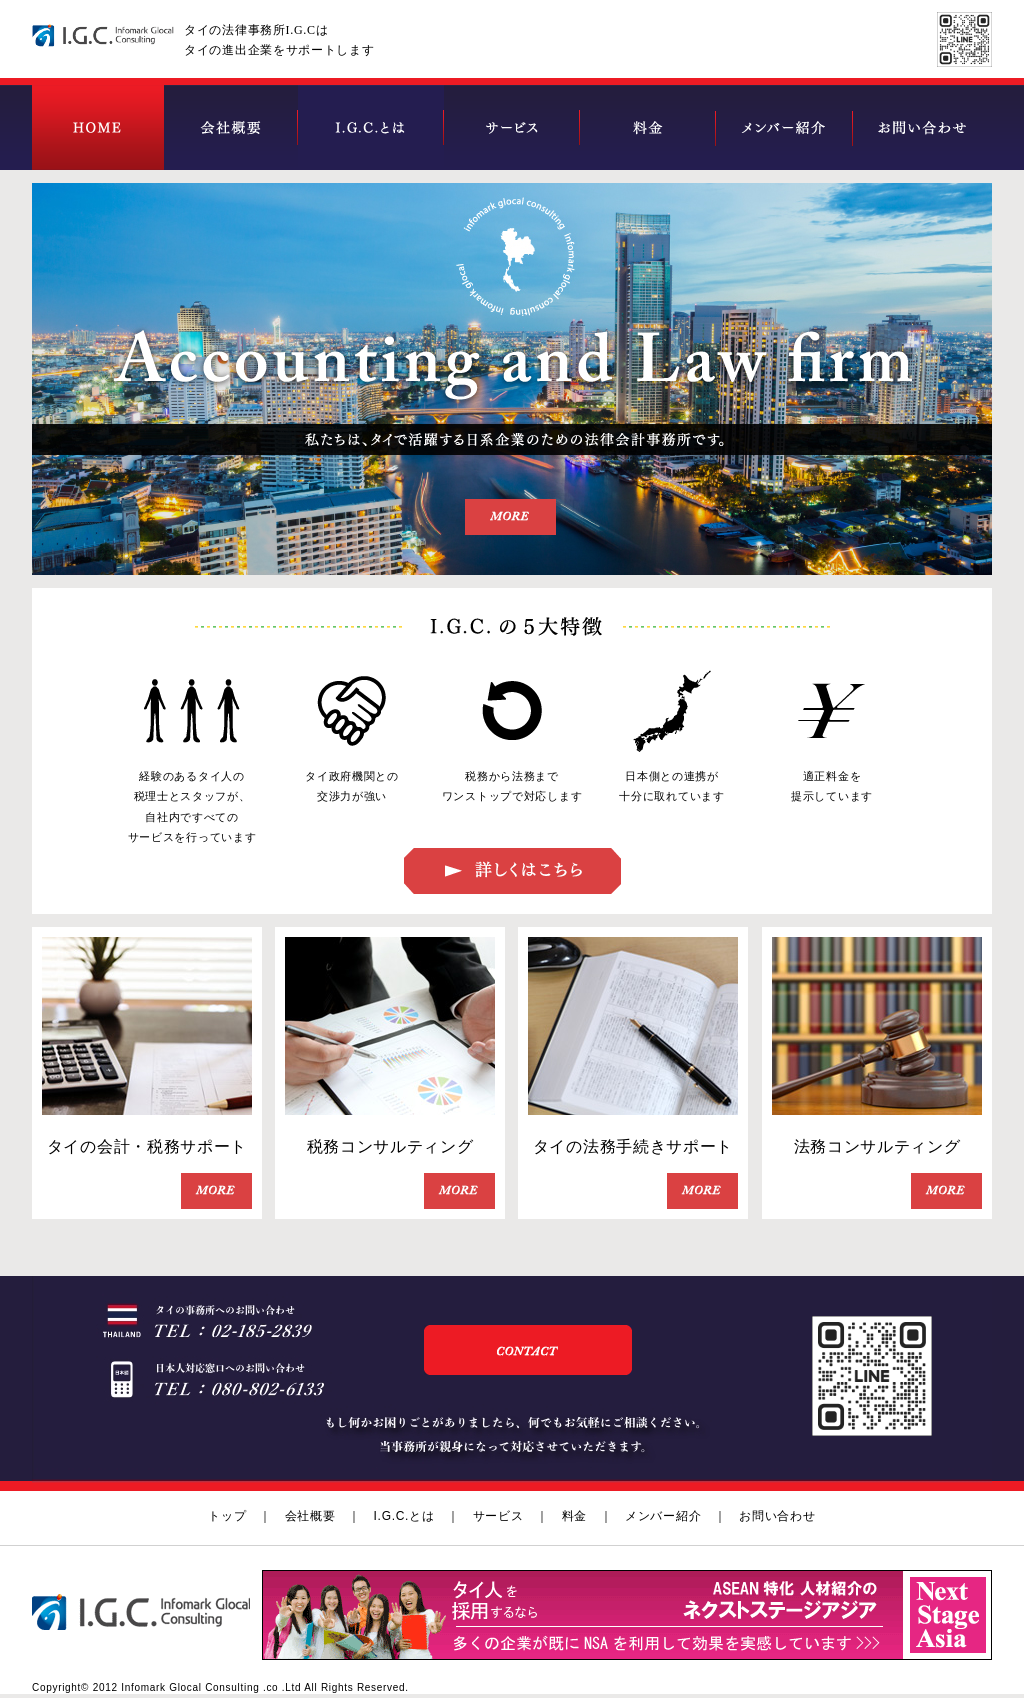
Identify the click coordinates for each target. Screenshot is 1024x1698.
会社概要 (310, 1516)
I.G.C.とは (404, 1516)
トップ (227, 1516)
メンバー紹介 (663, 1516)
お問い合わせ (777, 1516)
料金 (574, 1516)
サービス (498, 1516)
